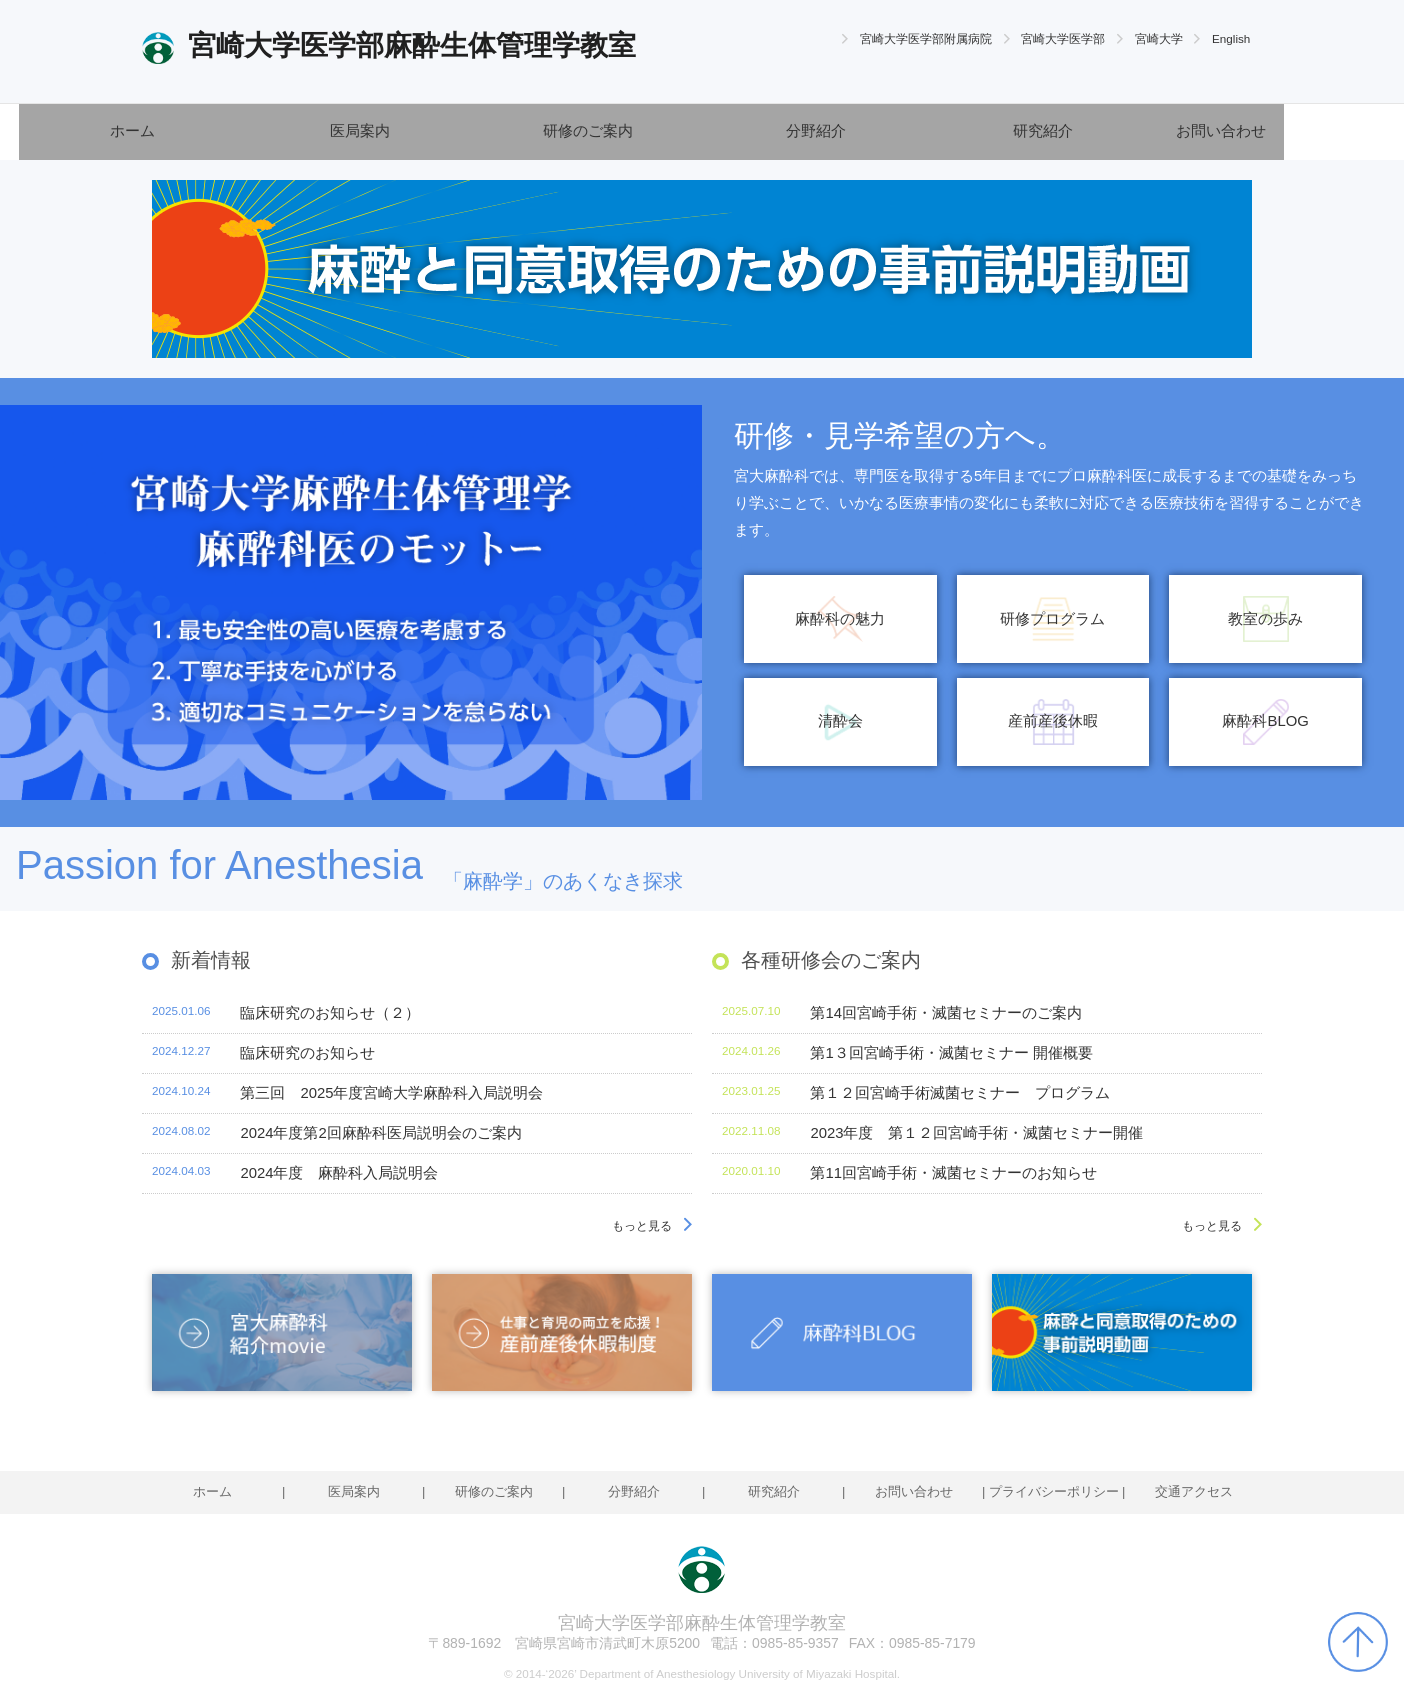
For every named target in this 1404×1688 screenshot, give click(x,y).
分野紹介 (816, 131)
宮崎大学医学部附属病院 (926, 38)
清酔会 (840, 721)
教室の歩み (1265, 619)
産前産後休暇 (1053, 721)
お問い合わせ (1221, 131)
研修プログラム (1052, 619)
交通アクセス (1194, 1491)
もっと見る (642, 1225)
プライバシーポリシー (1054, 1491)
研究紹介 (1043, 131)
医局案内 (360, 131)
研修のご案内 (588, 131)
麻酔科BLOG (1265, 721)
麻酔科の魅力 (840, 619)
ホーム (132, 131)
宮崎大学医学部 (1063, 38)
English (1231, 38)
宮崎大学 (1159, 38)
